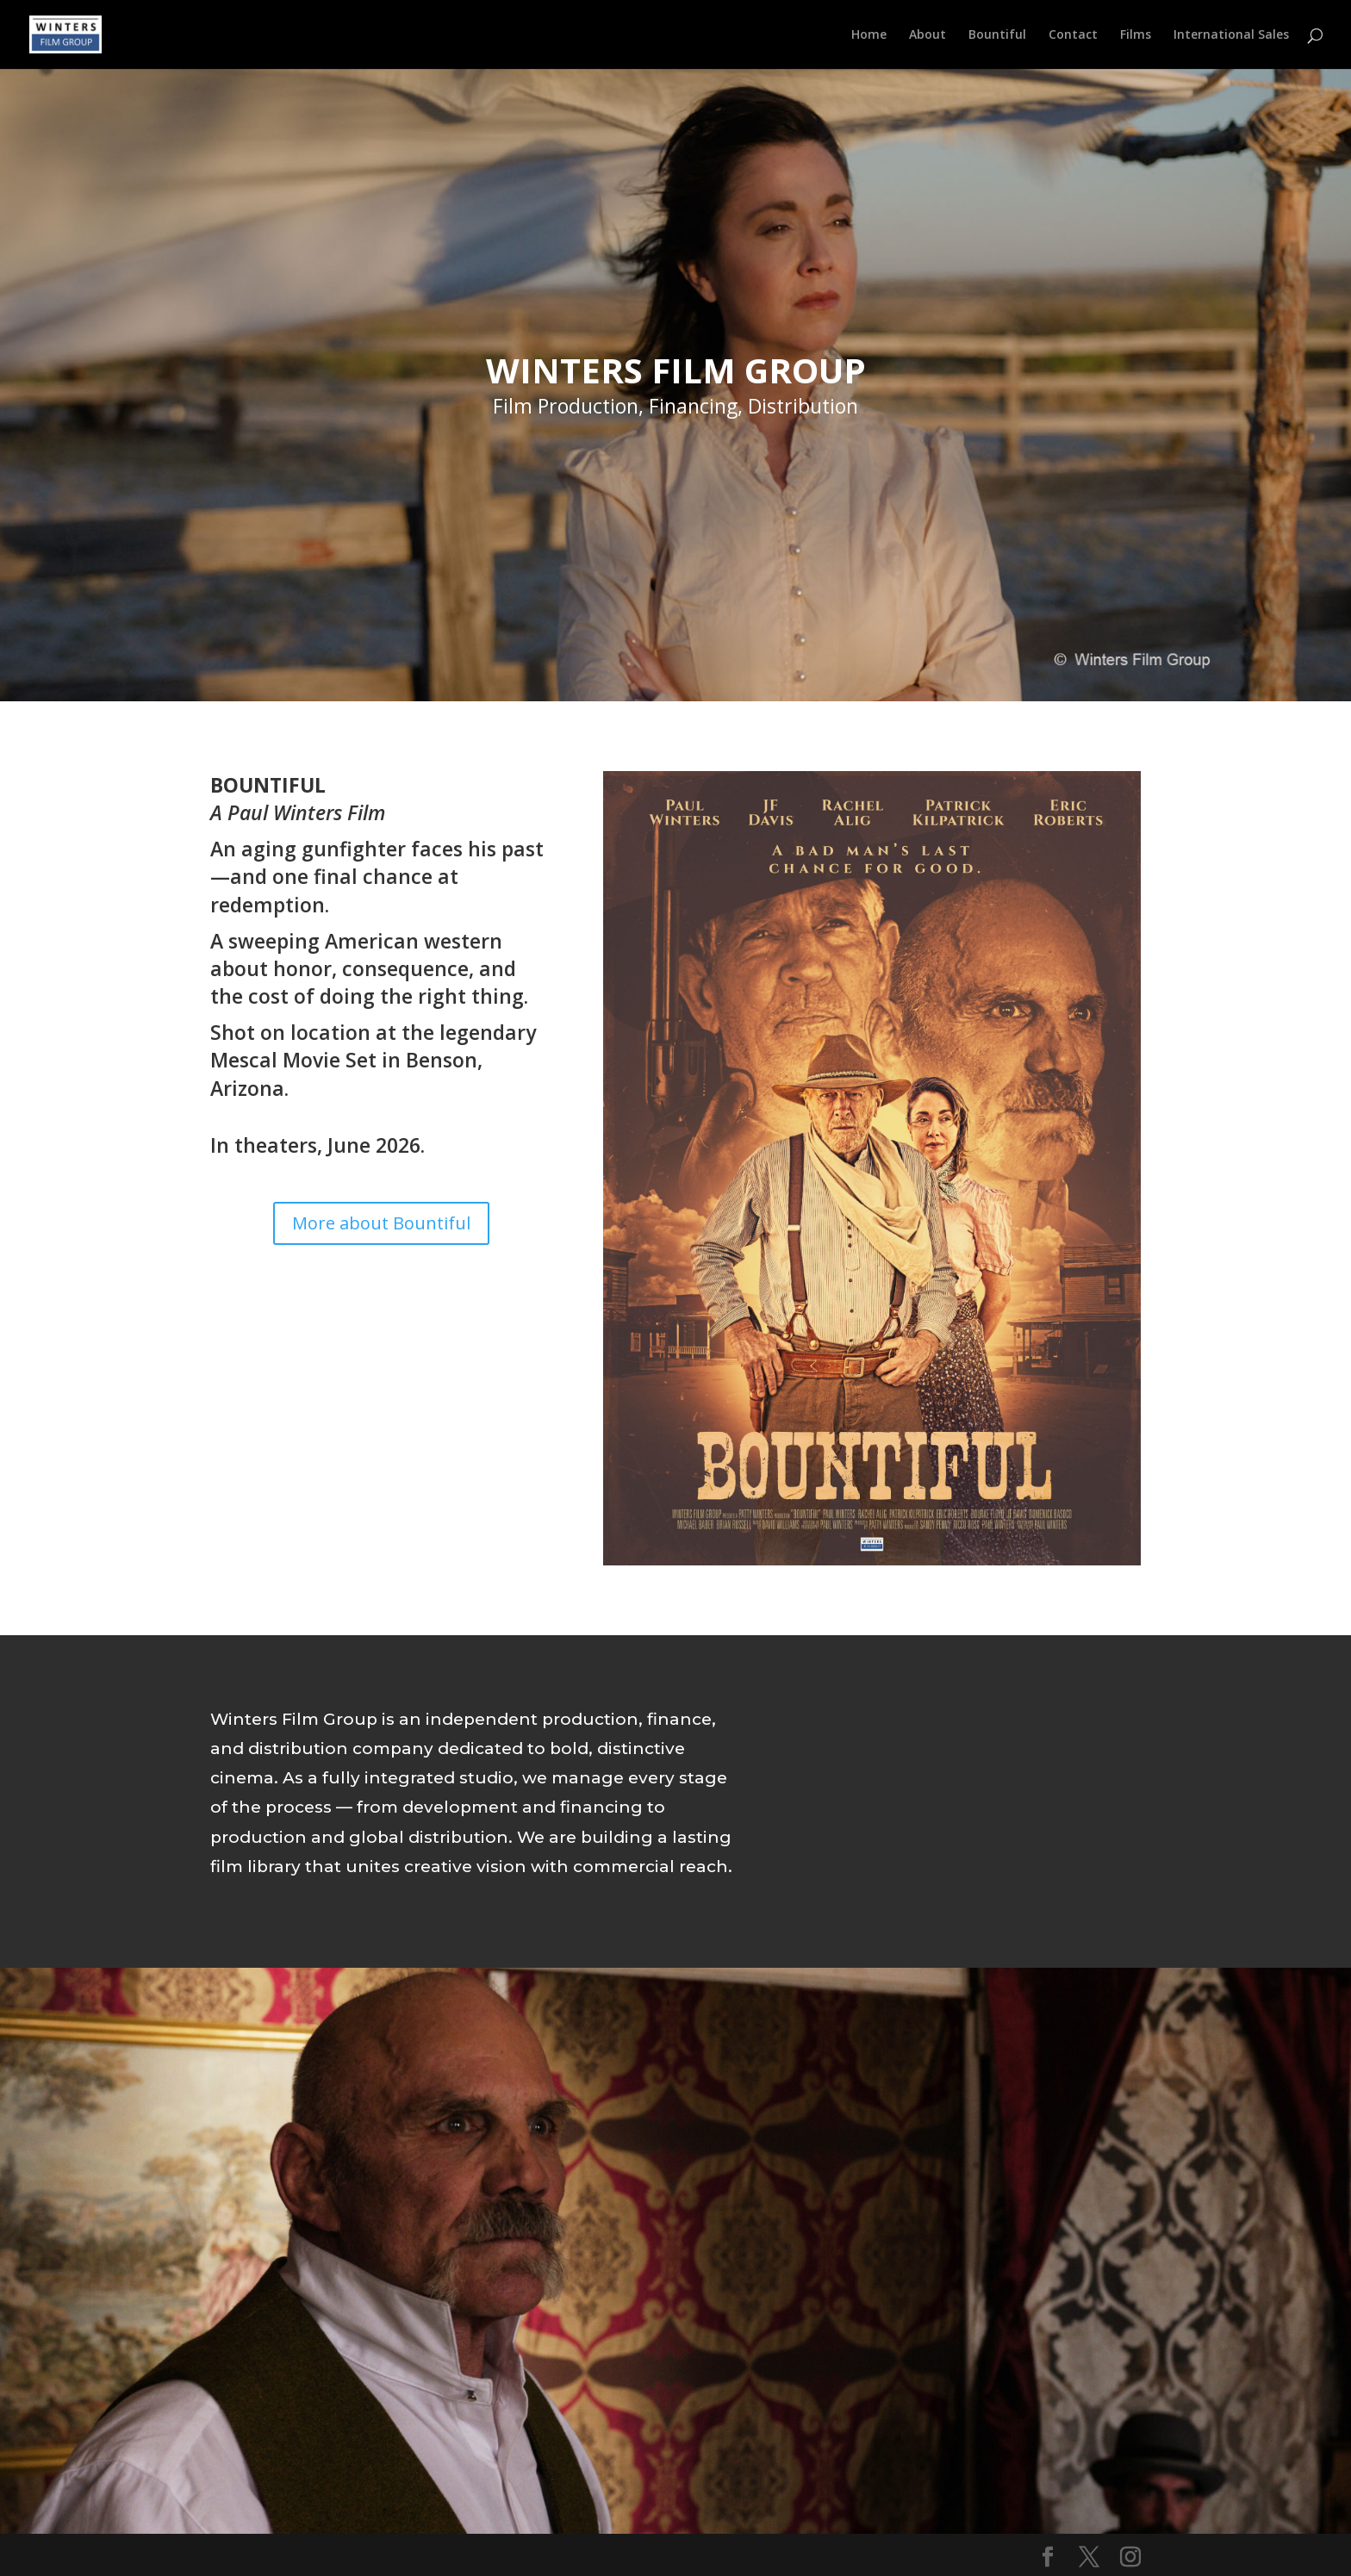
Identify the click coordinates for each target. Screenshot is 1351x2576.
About (927, 35)
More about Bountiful (381, 1223)
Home (869, 35)
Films (1135, 35)
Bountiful (997, 35)
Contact (1073, 35)
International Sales (1231, 35)
